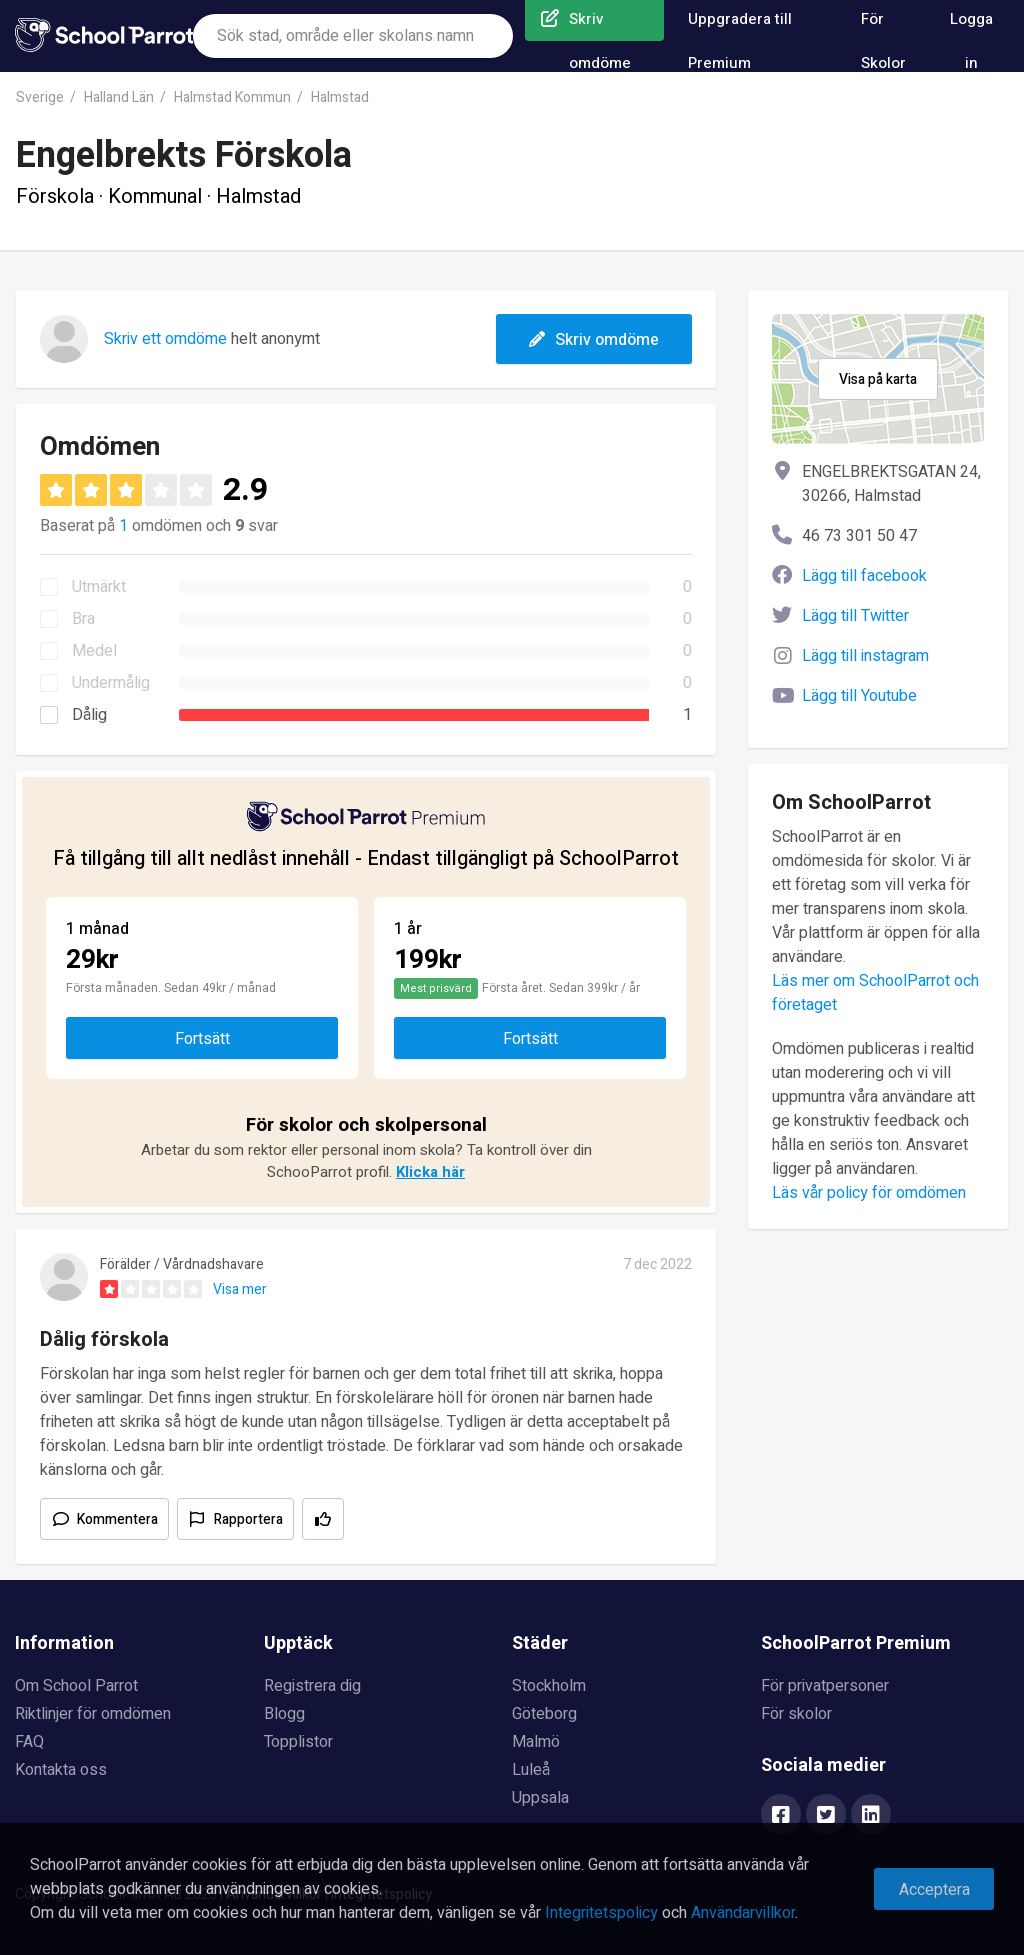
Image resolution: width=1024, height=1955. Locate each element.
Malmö (536, 1742)
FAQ (29, 1742)
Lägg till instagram (865, 656)
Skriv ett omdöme (165, 339)
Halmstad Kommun (232, 97)
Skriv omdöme (594, 340)
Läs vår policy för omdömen (869, 1193)
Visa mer (240, 1289)
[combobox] (353, 36)
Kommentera (117, 1519)
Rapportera (248, 1519)
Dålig (89, 715)
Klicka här (430, 1172)
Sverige (40, 97)
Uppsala (540, 1798)
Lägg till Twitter (855, 616)
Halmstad (340, 97)
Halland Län (119, 97)
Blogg (284, 1714)
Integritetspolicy (601, 1913)
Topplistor (298, 1742)
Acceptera (934, 1890)
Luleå (531, 1770)
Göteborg (544, 1714)
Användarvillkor (743, 1913)
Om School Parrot (76, 1686)
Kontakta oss (61, 1770)
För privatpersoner (825, 1686)
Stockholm (549, 1686)
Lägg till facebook (864, 576)
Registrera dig (312, 1686)
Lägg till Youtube (859, 696)
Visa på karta (878, 379)
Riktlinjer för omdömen (93, 1714)
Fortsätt (202, 1039)
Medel (94, 651)
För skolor (796, 1714)
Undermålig (111, 683)
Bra (83, 619)
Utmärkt (99, 587)
